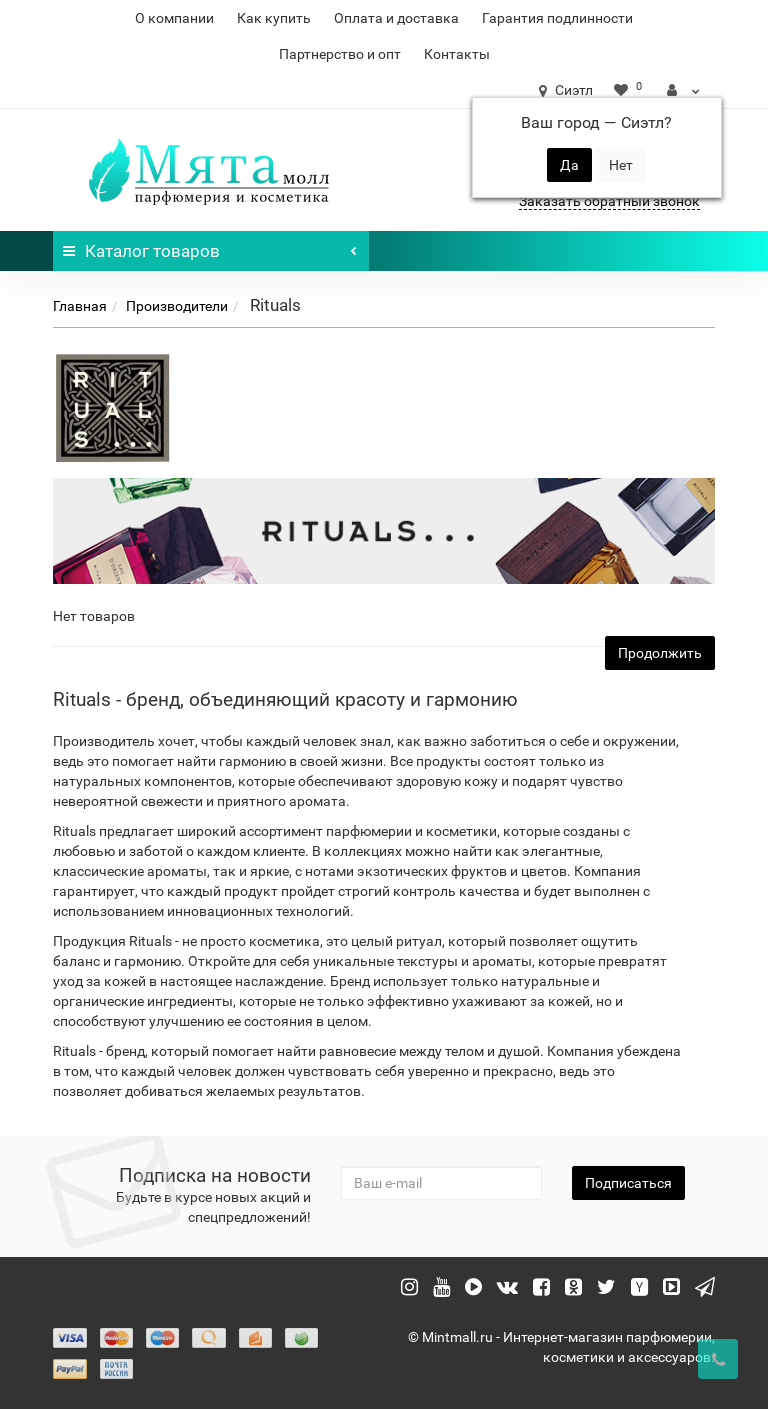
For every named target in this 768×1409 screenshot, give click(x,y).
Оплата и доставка (396, 18)
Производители (177, 306)
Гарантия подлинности (557, 18)
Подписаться (628, 1183)
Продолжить (660, 653)
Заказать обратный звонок (609, 201)
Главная (80, 306)
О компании (174, 18)
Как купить (274, 18)
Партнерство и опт (340, 54)
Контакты (457, 54)
